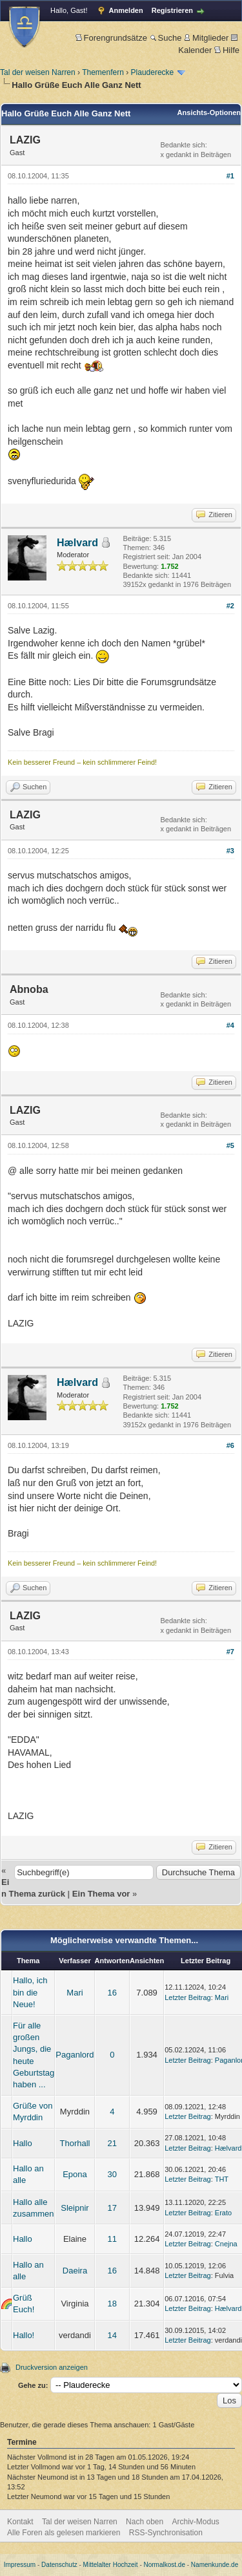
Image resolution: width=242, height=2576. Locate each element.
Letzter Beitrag (188, 1997)
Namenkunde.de (214, 2564)
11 (112, 2239)
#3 (230, 851)
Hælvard (77, 542)
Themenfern (103, 72)
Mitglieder (206, 38)
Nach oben (144, 2521)
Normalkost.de (164, 2564)
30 (112, 2174)
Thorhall (74, 2143)
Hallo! (23, 2335)
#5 (230, 1145)
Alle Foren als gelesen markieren (63, 2532)
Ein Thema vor (101, 1894)
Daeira (75, 2270)
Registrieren (172, 10)
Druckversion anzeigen (51, 2367)
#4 (230, 1025)
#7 (230, 1651)
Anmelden (126, 10)
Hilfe (226, 50)
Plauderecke (152, 72)
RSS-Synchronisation (166, 2532)
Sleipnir (74, 2208)
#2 (230, 606)
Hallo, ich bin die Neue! (30, 1991)
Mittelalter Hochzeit (110, 2564)
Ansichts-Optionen (209, 112)
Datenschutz (59, 2564)
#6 (230, 1445)
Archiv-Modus (195, 2521)
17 (112, 2208)
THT (221, 2179)
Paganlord (74, 2055)
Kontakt (20, 2521)
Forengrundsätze (111, 38)
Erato (223, 2213)
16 (112, 1992)
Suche (166, 38)
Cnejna (226, 2244)
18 (112, 2303)
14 (112, 2335)
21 (112, 2143)
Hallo (22, 2143)
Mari (74, 1992)
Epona (75, 2174)
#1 (230, 176)
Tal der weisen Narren (38, 72)
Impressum (19, 2564)
